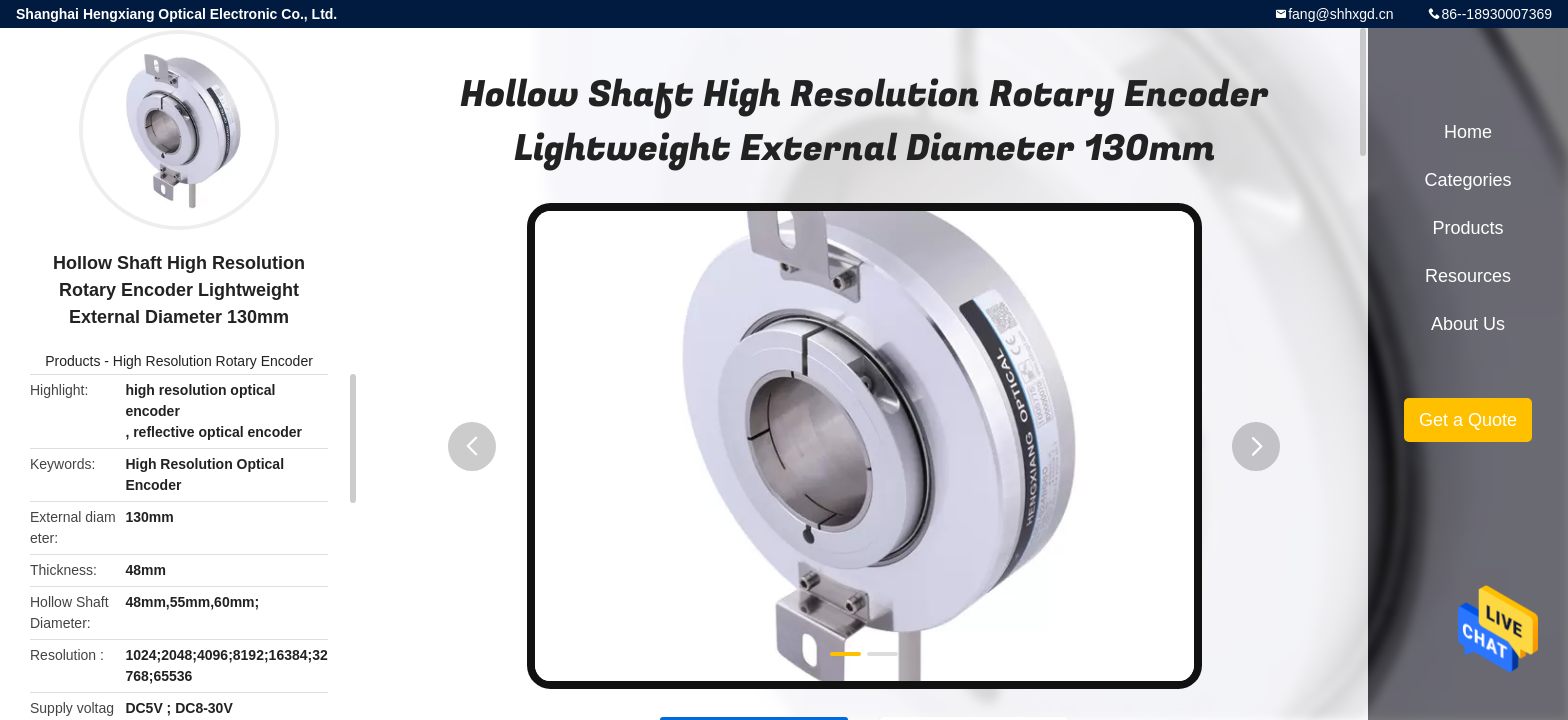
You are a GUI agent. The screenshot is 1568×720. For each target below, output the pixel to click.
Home (1468, 132)
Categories (1467, 180)
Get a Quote (1468, 420)
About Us (1468, 324)
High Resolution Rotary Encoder (213, 361)
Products (72, 361)
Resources (1468, 276)
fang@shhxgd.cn (1340, 14)
